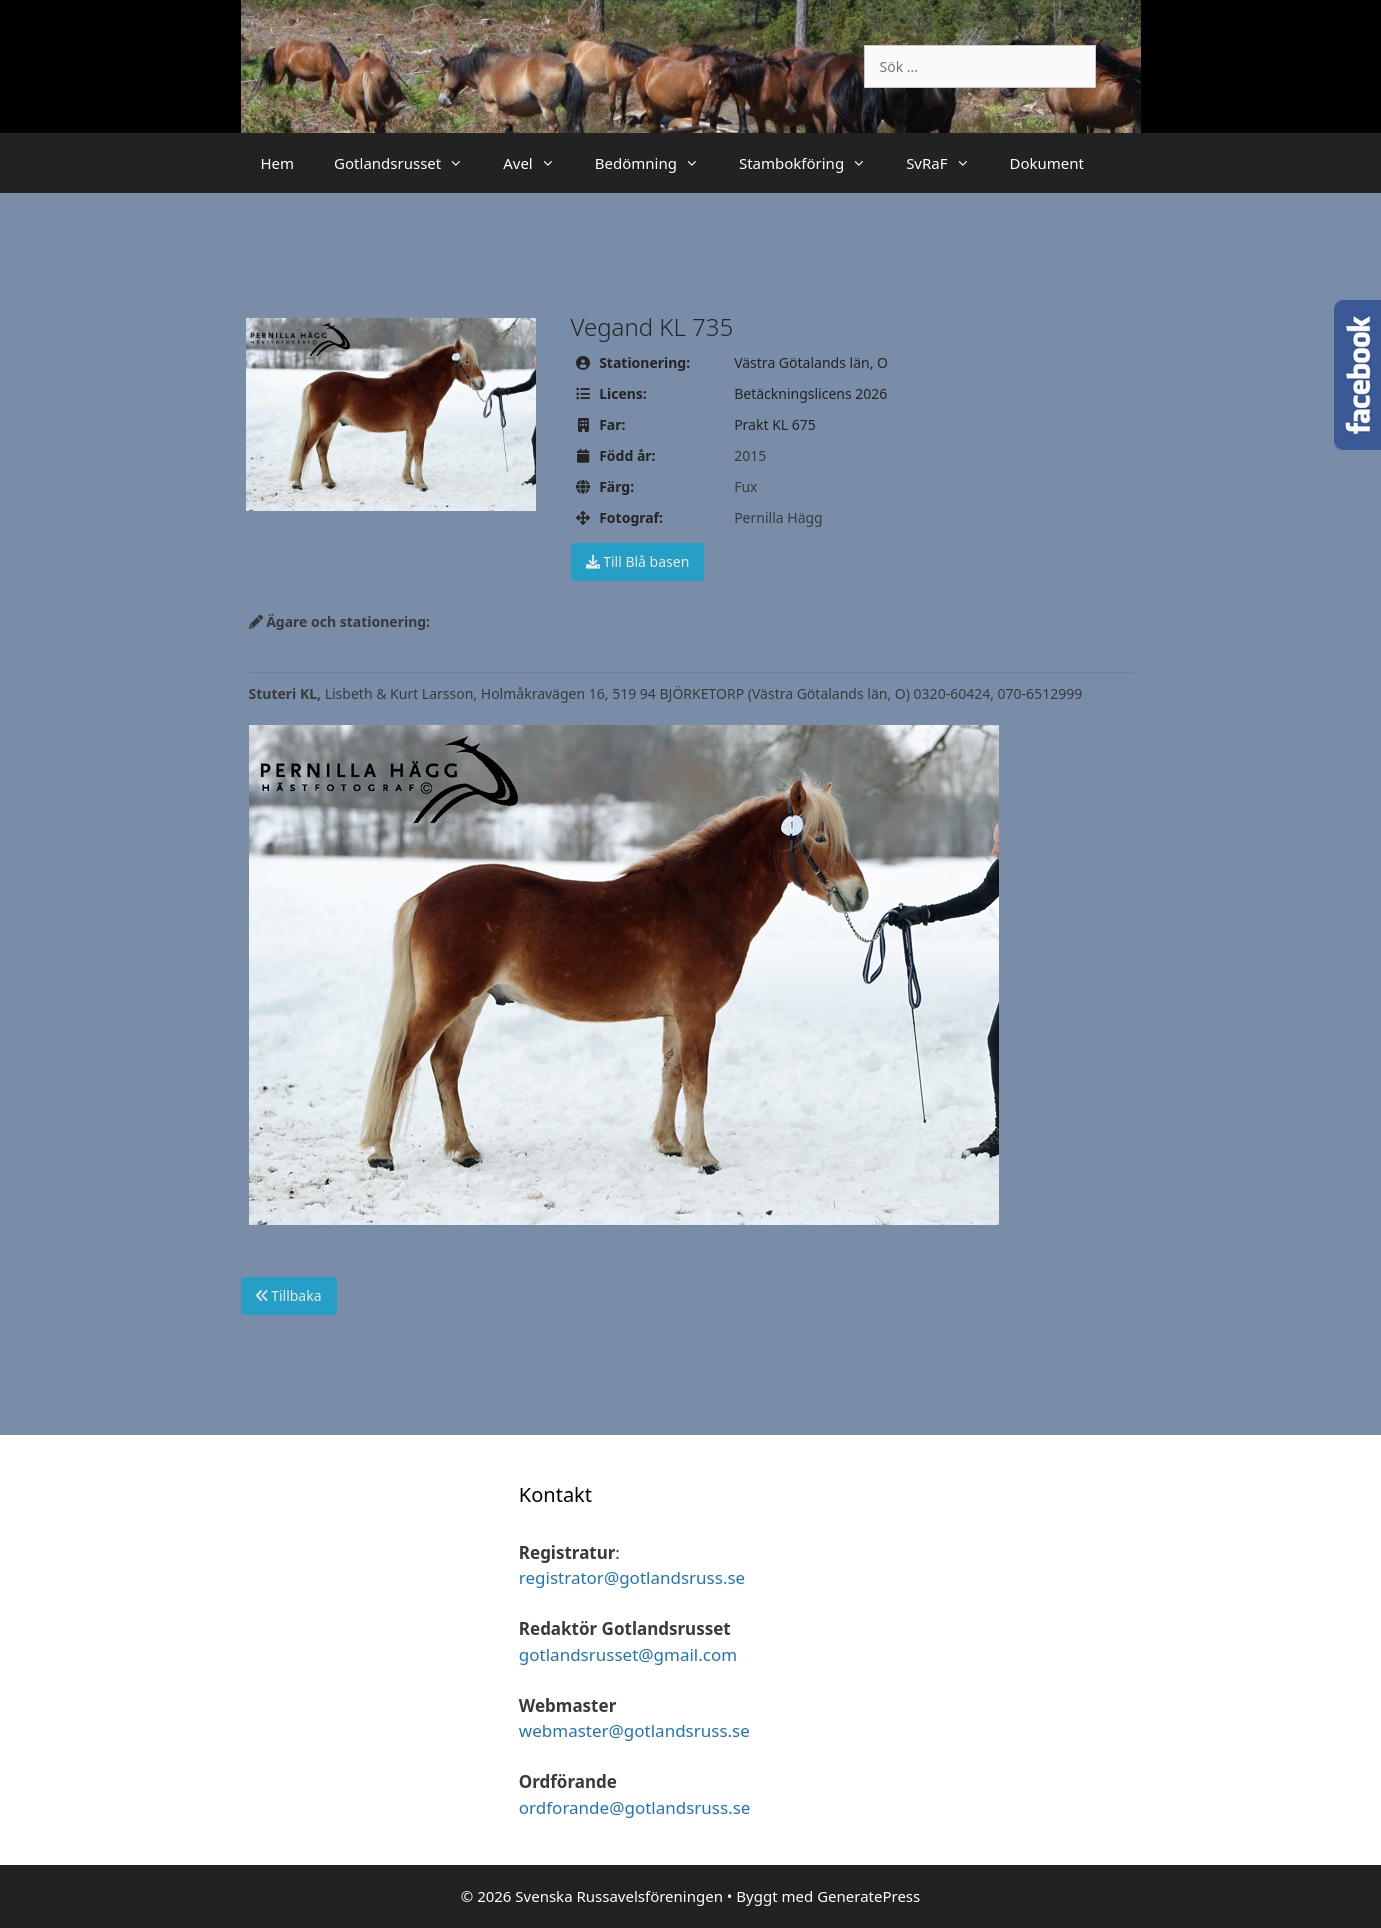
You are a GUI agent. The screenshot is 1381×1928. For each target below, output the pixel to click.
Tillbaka (289, 1295)
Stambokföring (812, 163)
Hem (278, 163)
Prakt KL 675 (775, 424)
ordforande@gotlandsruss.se (635, 1807)
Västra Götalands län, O (811, 362)
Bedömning (657, 163)
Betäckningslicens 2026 (810, 393)
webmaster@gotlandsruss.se (634, 1730)
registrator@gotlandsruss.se (632, 1577)
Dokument (1047, 163)
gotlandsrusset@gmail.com (628, 1654)
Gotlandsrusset (408, 163)
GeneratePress (868, 1896)
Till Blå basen (638, 561)
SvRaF (947, 163)
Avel (539, 163)
